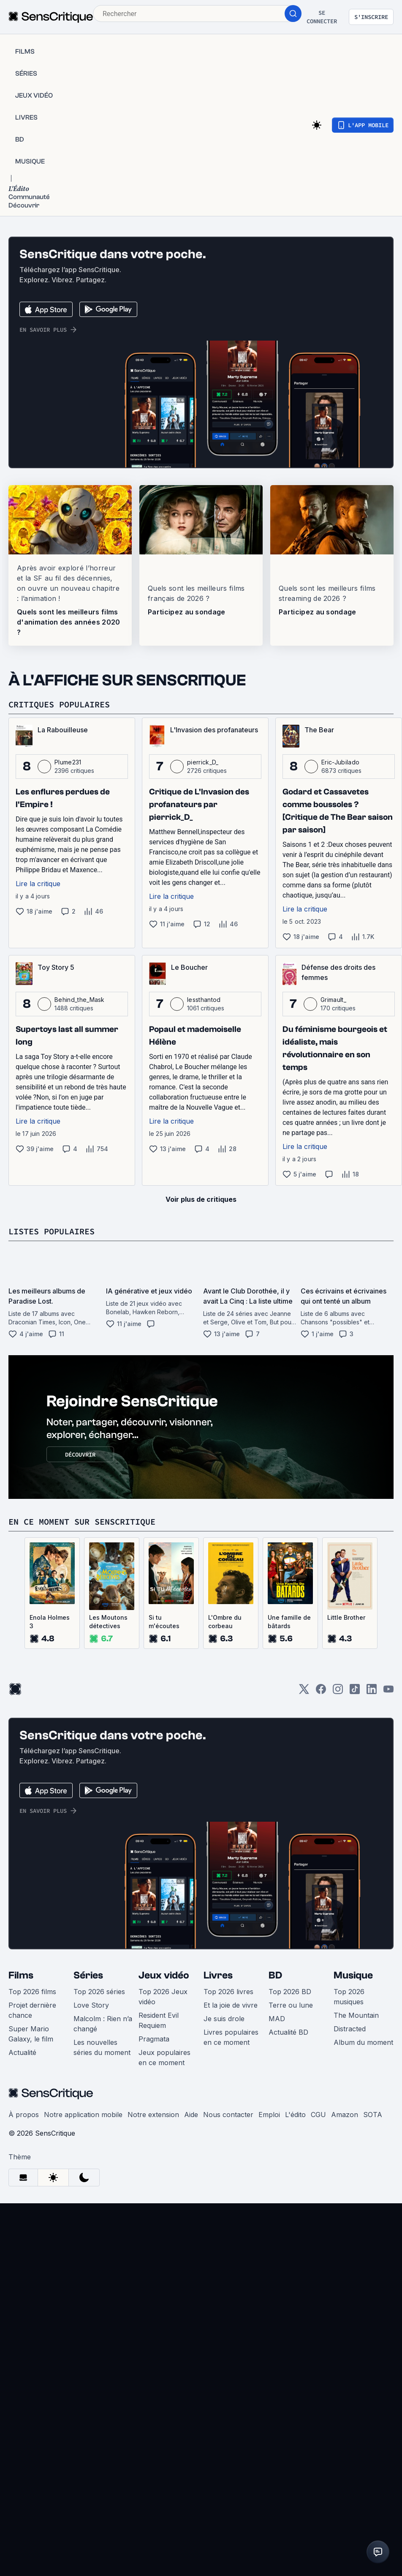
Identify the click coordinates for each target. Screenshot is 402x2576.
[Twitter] (304, 1691)
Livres (218, 1975)
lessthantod (204, 999)
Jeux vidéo (164, 1975)
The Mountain (356, 2015)
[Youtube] (388, 1691)
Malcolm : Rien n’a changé (102, 2023)
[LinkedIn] (372, 1691)
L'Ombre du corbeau (225, 1621)
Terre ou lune (291, 2005)
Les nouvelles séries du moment (101, 2047)
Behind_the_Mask (79, 999)
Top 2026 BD (290, 1991)
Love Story (91, 2005)
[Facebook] (321, 1691)
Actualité (22, 2052)
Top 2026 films (32, 1991)
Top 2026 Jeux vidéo (163, 1996)
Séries (88, 1975)
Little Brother (346, 1617)
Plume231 (67, 762)
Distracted (350, 2029)
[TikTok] (355, 1691)
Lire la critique (38, 883)
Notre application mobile (83, 2114)
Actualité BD (288, 2032)
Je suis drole (224, 2018)
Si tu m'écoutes (164, 1621)
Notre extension (153, 2114)
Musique (353, 1975)
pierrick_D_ (203, 762)
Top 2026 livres (228, 1991)
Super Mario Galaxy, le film (30, 2034)
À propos (23, 2114)
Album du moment (363, 2042)
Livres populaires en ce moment (231, 2037)
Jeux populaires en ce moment (164, 2057)
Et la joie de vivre (231, 2005)
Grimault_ (333, 999)
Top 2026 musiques (349, 1996)
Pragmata (154, 2039)
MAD (277, 2018)
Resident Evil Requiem (159, 2020)
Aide (191, 2114)
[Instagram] (338, 1691)
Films (20, 1975)
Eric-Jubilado (340, 762)
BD (275, 1975)
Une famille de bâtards (289, 1621)
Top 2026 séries (99, 1991)
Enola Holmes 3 (50, 1621)
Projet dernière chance (32, 2010)
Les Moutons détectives (108, 1621)
